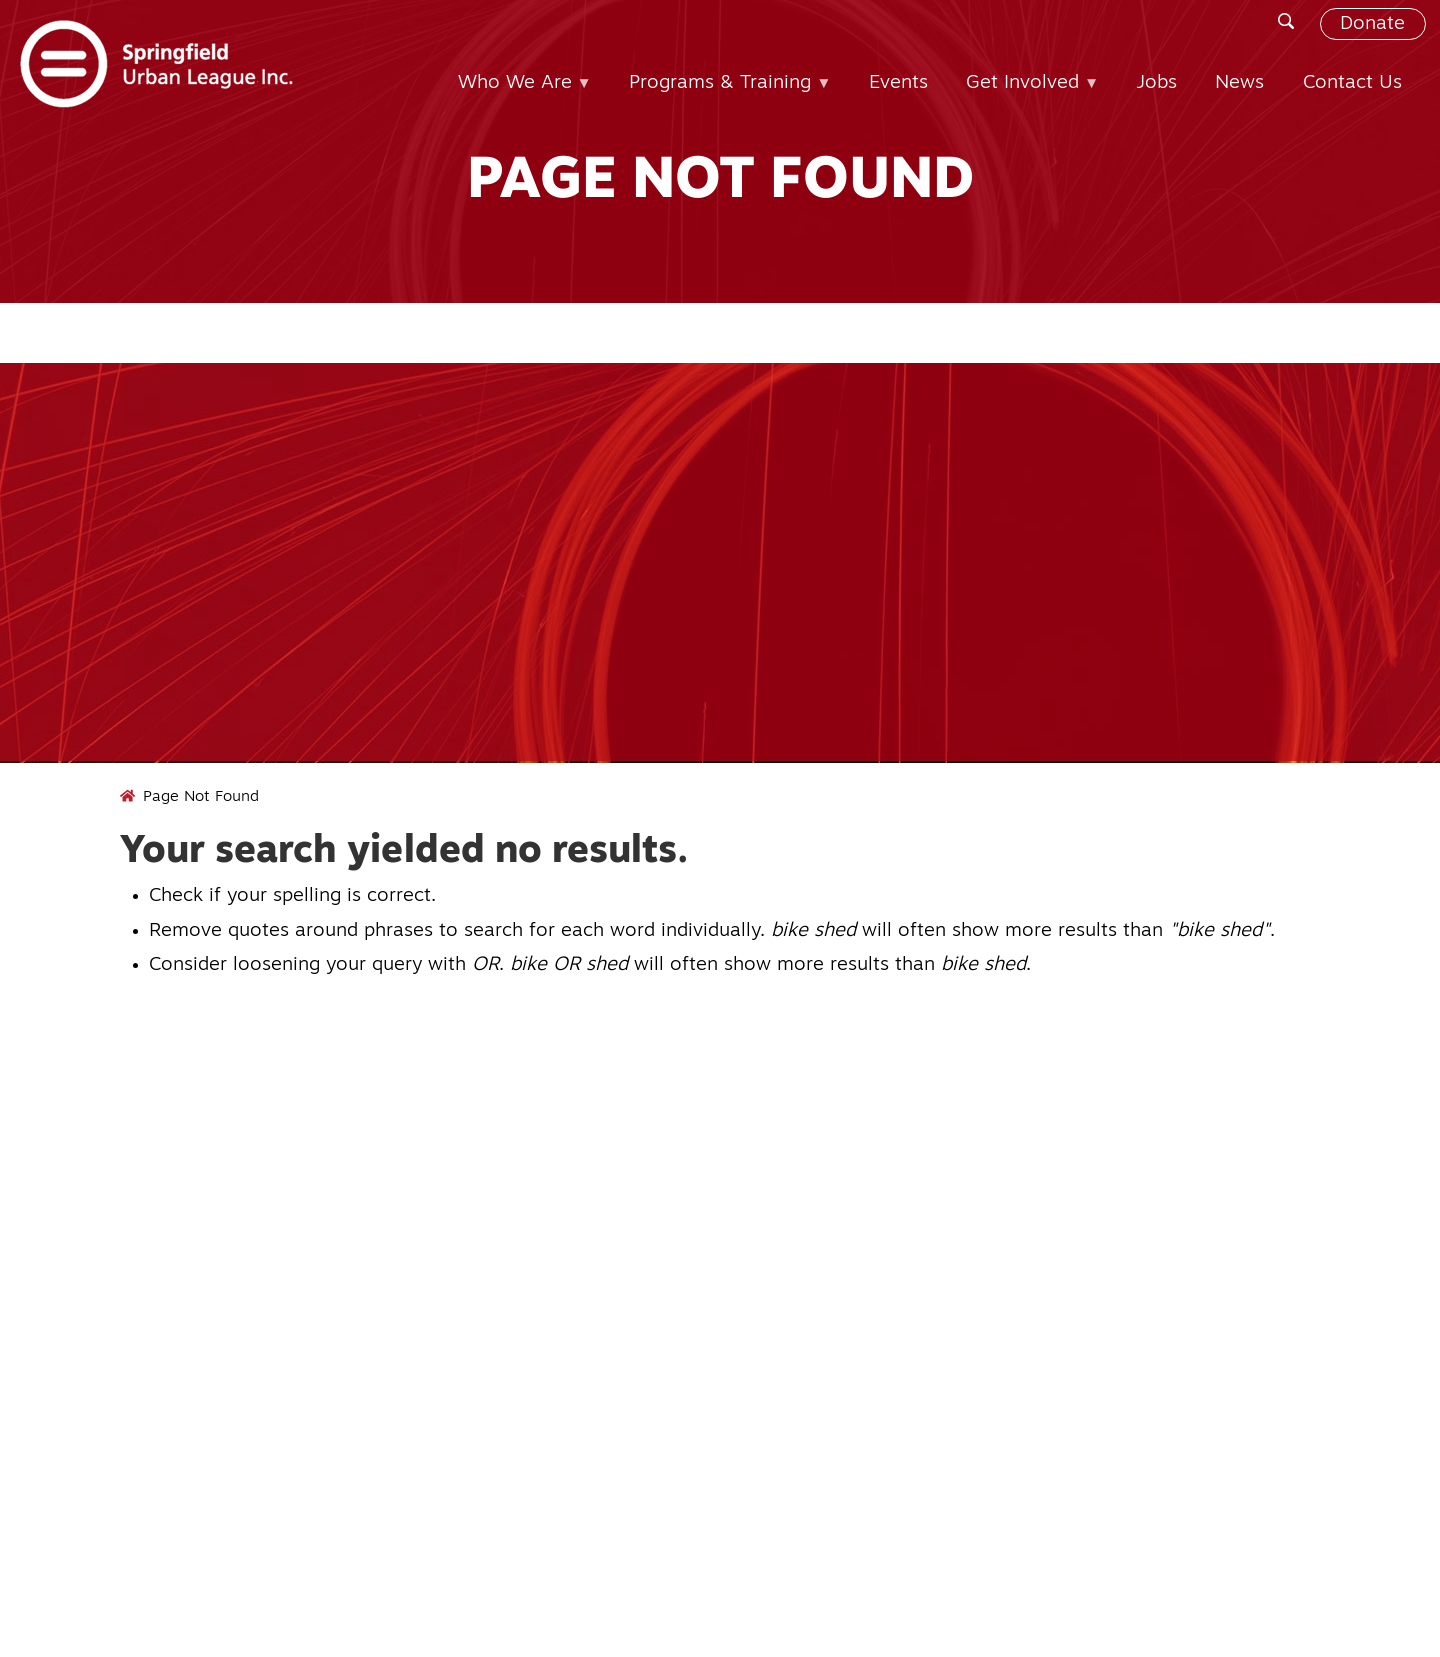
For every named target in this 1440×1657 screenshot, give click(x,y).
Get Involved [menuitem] (1025, 93)
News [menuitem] (1239, 83)
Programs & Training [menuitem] (722, 93)
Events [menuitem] (898, 83)
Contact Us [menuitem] (1352, 83)
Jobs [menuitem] (1157, 83)
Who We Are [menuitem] (517, 93)
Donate (1372, 23)
